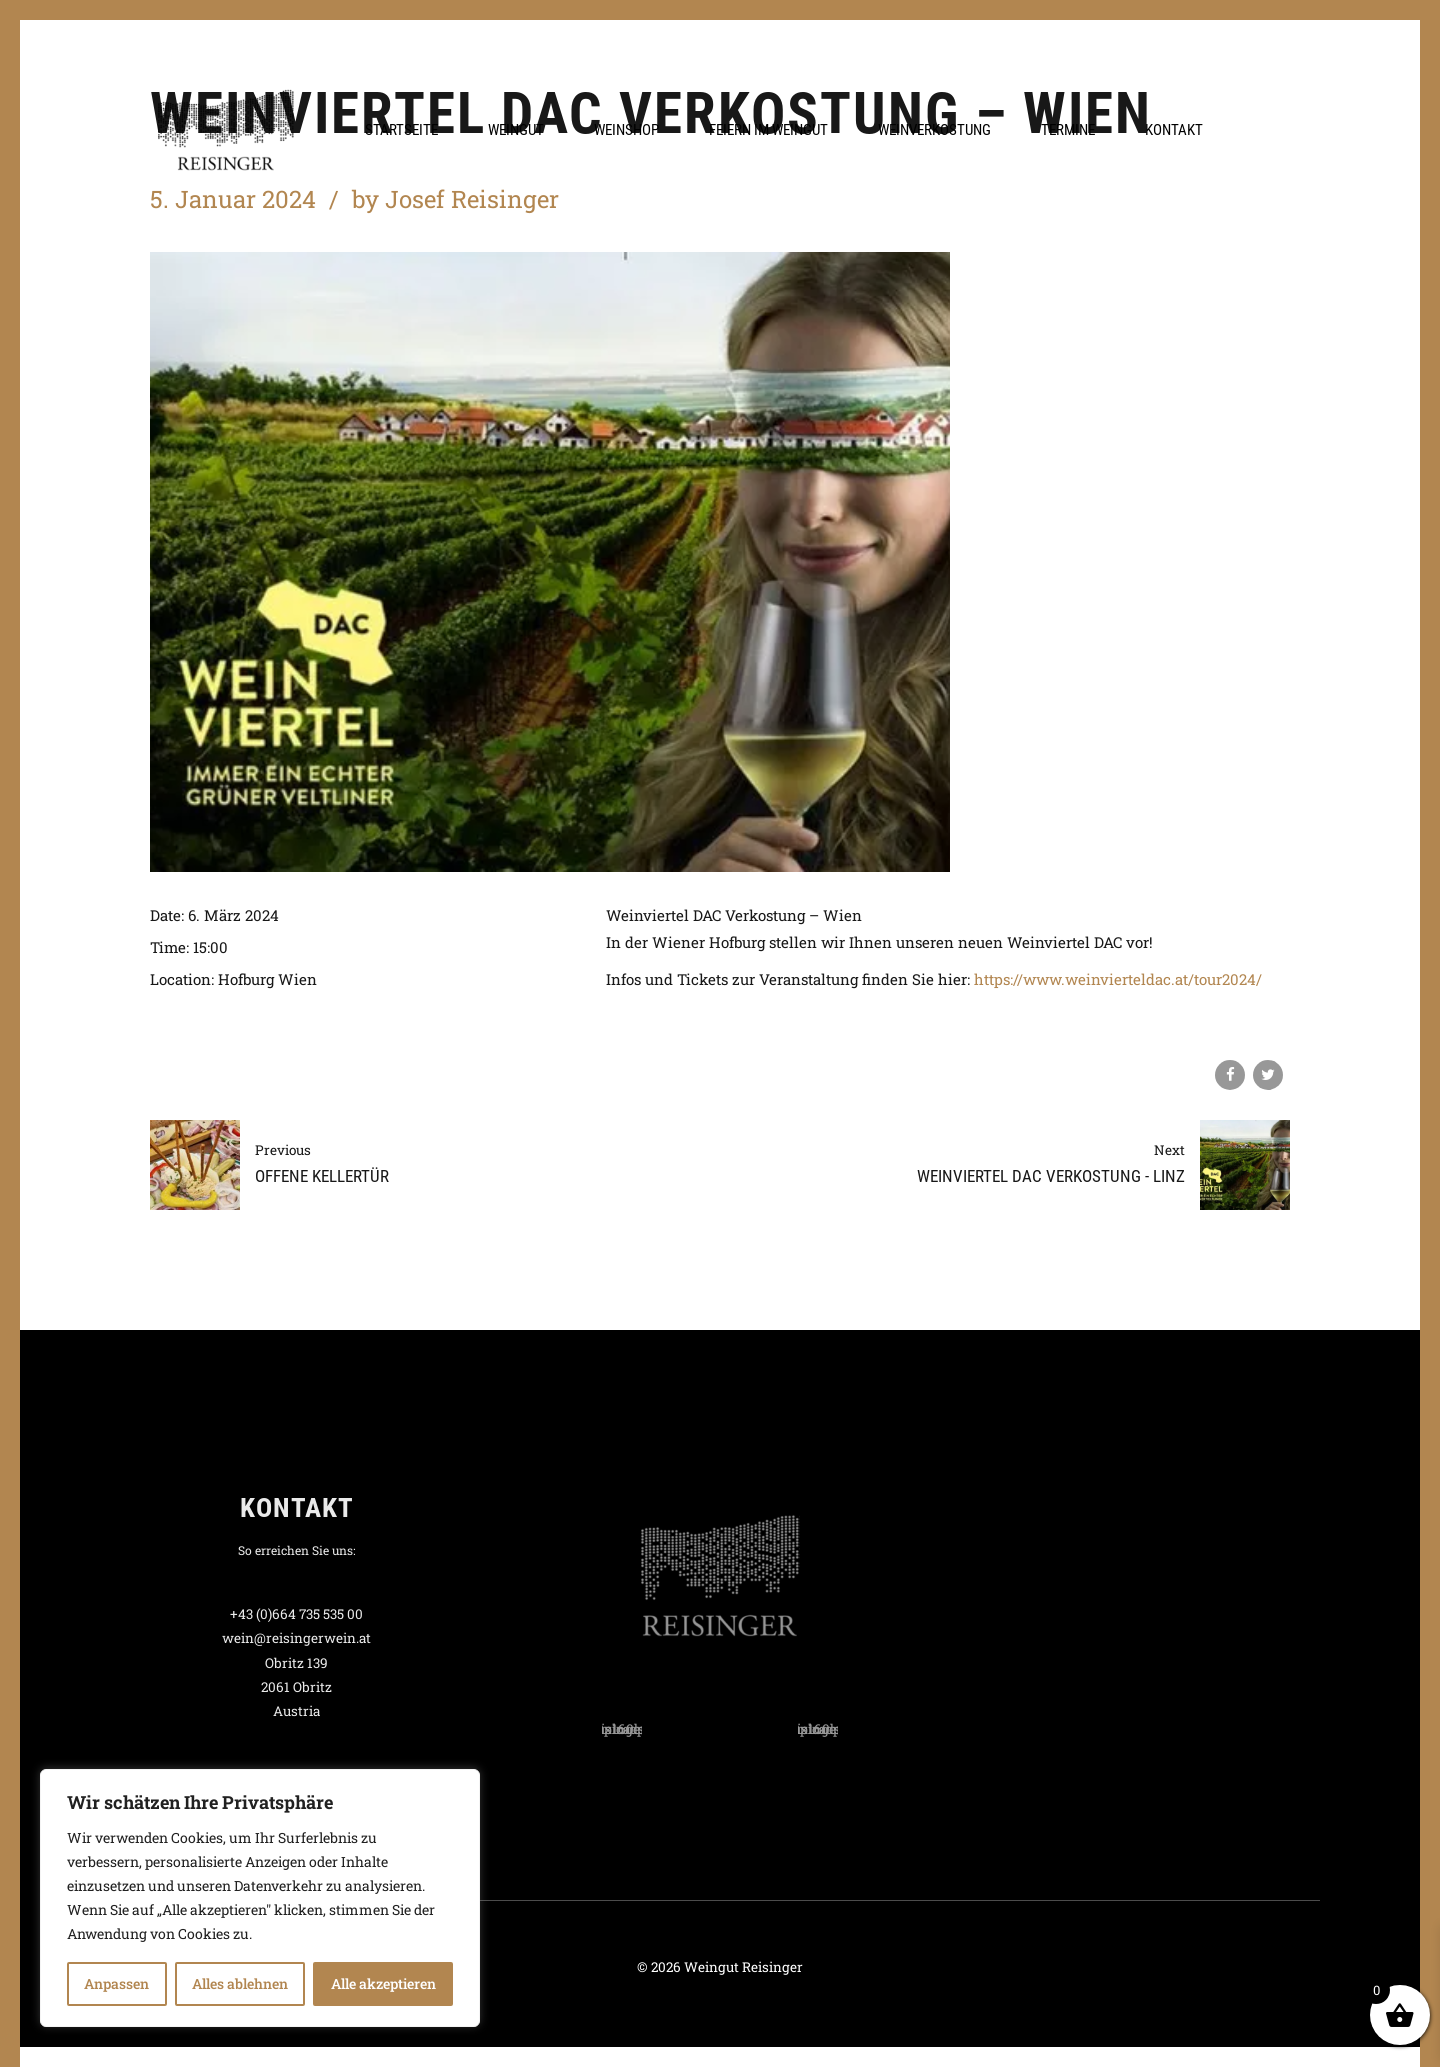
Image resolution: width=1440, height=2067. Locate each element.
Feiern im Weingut (768, 130)
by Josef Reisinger (455, 199)
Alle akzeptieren (383, 1983)
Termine (1068, 130)
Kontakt (1174, 130)
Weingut (516, 130)
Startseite (401, 130)
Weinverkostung (934, 130)
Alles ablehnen (240, 1983)
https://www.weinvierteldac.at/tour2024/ (1118, 979)
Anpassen (116, 1983)
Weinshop (626, 130)
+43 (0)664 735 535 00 (296, 1614)
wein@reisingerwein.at (296, 1638)
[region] (260, 1898)
